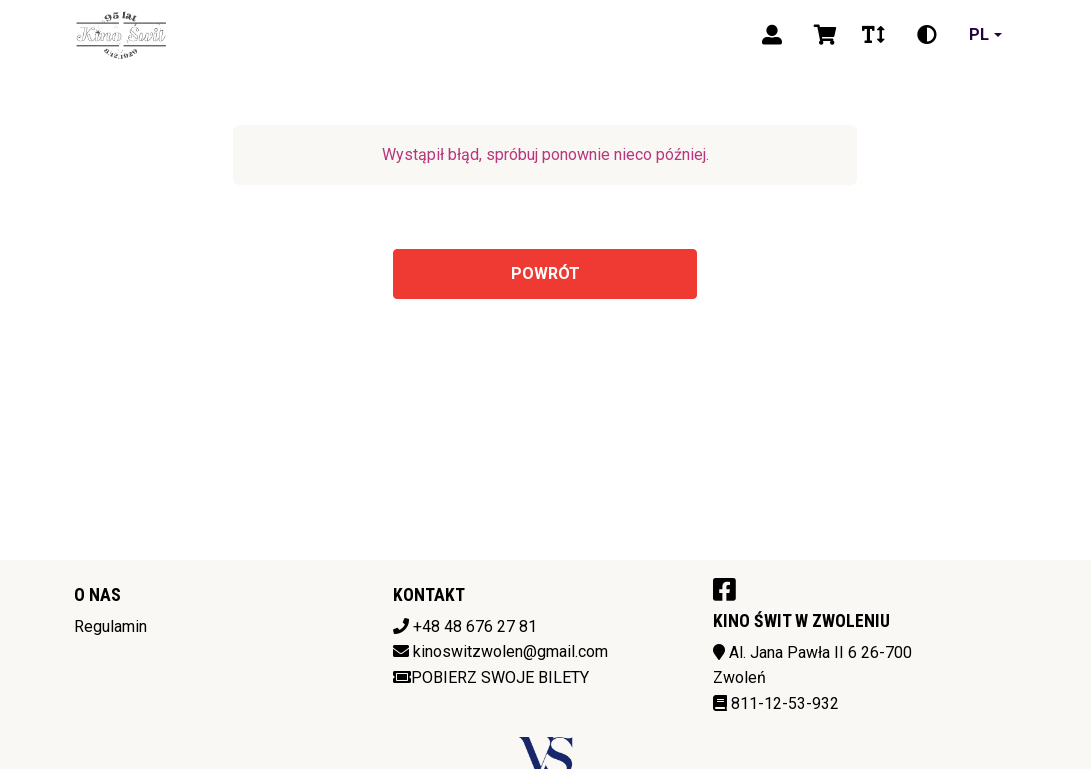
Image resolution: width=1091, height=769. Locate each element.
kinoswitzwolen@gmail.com (510, 651)
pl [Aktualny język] (979, 34)
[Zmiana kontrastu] (927, 35)
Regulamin (110, 626)
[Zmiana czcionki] (873, 35)
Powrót (545, 273)
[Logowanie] (772, 35)
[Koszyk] (822, 35)
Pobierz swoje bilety (491, 677)
